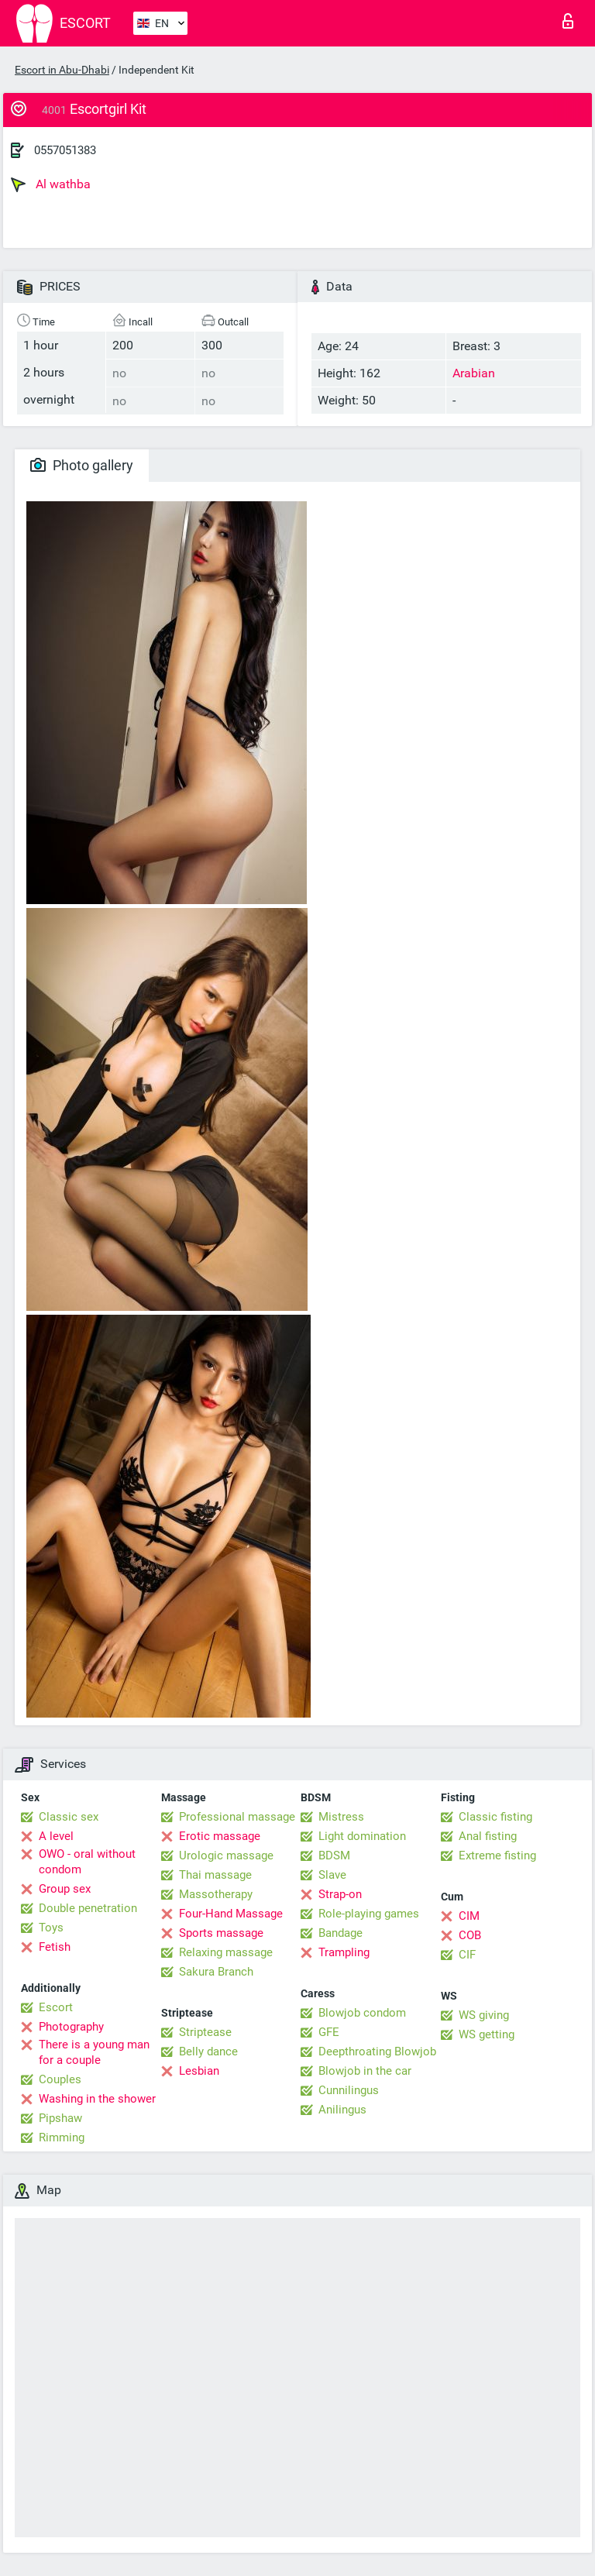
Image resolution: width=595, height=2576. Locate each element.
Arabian (473, 373)
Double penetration (88, 1908)
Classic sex (68, 1817)
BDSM (334, 1855)
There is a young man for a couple (94, 2052)
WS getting (486, 2034)
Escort (56, 2007)
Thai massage (215, 1875)
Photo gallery (81, 465)
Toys (51, 1928)
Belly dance (208, 2051)
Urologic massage (226, 1855)
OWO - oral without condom (87, 1861)
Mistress (341, 1817)
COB (470, 1935)
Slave (332, 1875)
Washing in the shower (97, 2099)
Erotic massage (219, 1836)
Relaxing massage (226, 1952)
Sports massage (221, 1933)
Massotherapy (216, 1894)
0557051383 (65, 150)
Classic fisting (495, 1817)
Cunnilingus (348, 2090)
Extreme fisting (497, 1855)
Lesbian (199, 2071)
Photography (71, 2027)
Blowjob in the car (364, 2071)
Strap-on (340, 1894)
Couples (60, 2079)
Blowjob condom (362, 2013)
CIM (469, 1916)
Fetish (55, 1947)
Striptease (205, 2032)
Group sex (65, 1889)
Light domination (362, 1836)
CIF (467, 1955)
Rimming (61, 2137)
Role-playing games (368, 1914)
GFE (328, 2032)
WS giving (484, 2015)
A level (56, 1836)
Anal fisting (488, 1836)
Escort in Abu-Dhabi (62, 70)
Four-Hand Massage (231, 1914)
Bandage (340, 1933)
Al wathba (51, 184)
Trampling (344, 1952)
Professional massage (237, 1817)
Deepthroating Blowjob (377, 2051)
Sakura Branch (216, 1972)
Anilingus (342, 2110)
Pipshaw (60, 2118)
